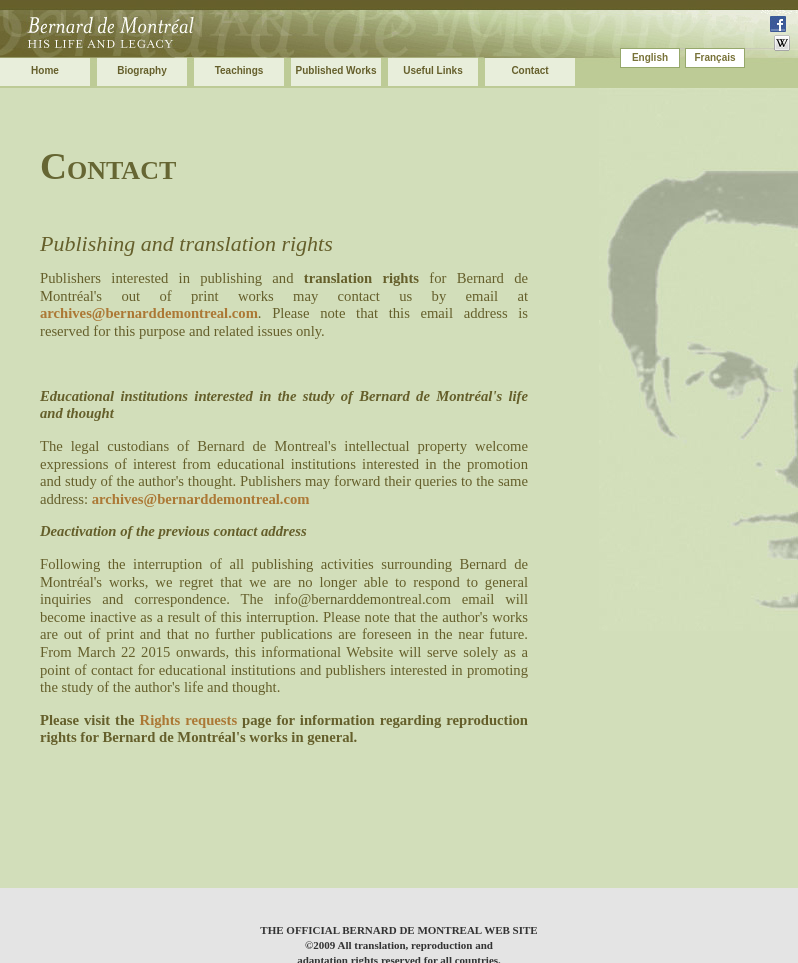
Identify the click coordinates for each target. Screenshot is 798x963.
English (650, 57)
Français (714, 57)
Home (45, 70)
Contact (529, 70)
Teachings (239, 70)
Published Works (336, 70)
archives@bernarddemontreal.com (149, 313)
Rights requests (189, 720)
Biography (141, 70)
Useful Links (432, 70)
